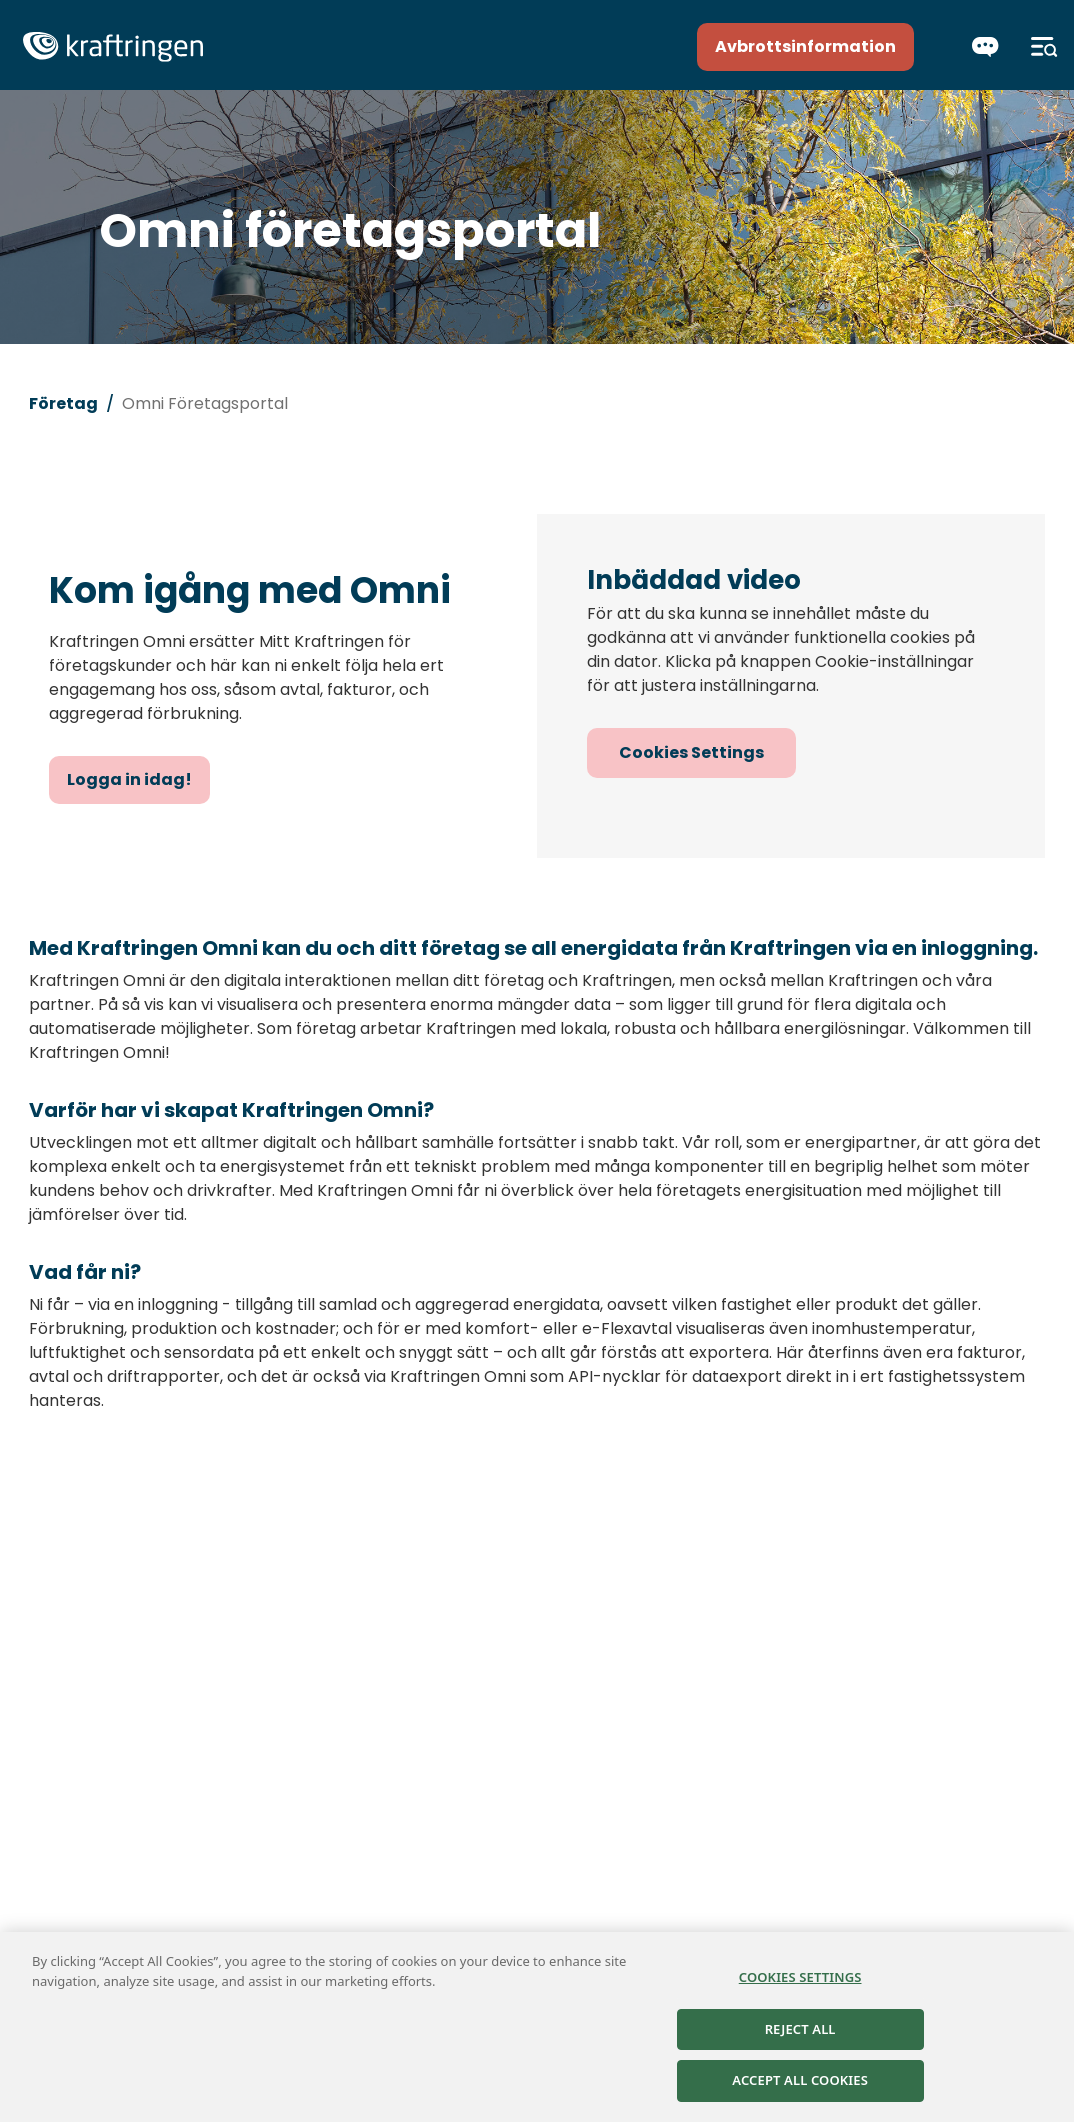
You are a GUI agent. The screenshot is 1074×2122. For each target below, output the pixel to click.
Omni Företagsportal (205, 403)
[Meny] (1044, 47)
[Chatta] (985, 47)
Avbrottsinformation (805, 46)
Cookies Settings (691, 752)
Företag (63, 403)
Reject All (800, 2029)
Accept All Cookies (800, 2081)
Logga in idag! (129, 779)
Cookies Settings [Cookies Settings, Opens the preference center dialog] (800, 1978)
